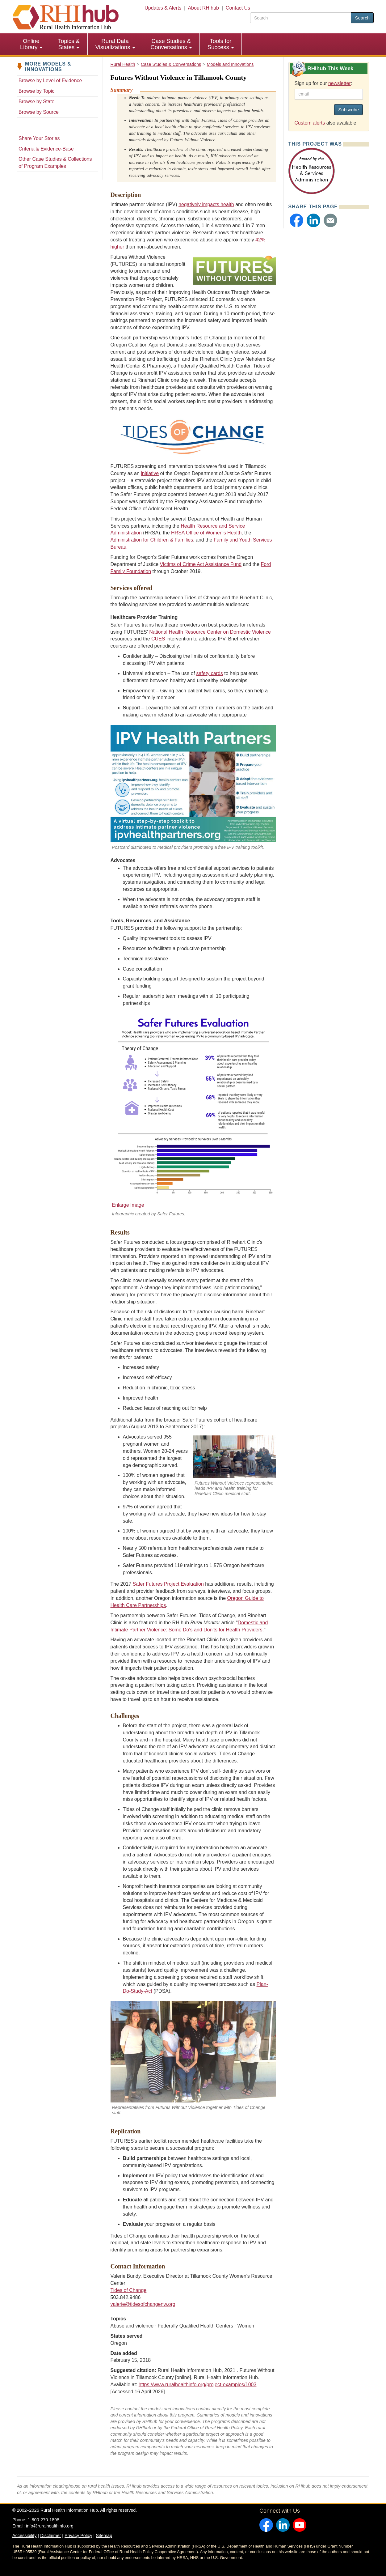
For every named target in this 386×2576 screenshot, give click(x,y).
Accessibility (24, 2535)
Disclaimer (50, 2535)
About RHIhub (203, 8)
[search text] (300, 17)
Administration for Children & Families (152, 539)
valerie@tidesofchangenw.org (143, 2304)
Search (362, 17)
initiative (150, 473)
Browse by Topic (36, 91)
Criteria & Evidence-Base (46, 148)
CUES (158, 638)
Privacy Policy (78, 2535)
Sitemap (104, 2535)
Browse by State (37, 101)
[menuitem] (31, 44)
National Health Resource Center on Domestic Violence (210, 632)
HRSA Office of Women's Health (206, 532)
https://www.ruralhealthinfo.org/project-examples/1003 (198, 2384)
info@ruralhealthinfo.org (49, 2525)
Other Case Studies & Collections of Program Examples (55, 162)
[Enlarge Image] (193, 1110)
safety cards (209, 673)
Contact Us (238, 8)
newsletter (339, 83)
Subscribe (348, 109)
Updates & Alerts (163, 8)
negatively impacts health (206, 204)
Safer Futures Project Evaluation (168, 1584)
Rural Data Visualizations (115, 44)
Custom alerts (310, 122)
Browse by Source (39, 112)
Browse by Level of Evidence (50, 80)
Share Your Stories (39, 138)
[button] (296, 220)
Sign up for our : (323, 83)
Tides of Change (129, 2290)
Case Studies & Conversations (171, 44)
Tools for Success (221, 44)
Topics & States (69, 44)
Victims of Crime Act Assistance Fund (201, 564)
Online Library (31, 44)
